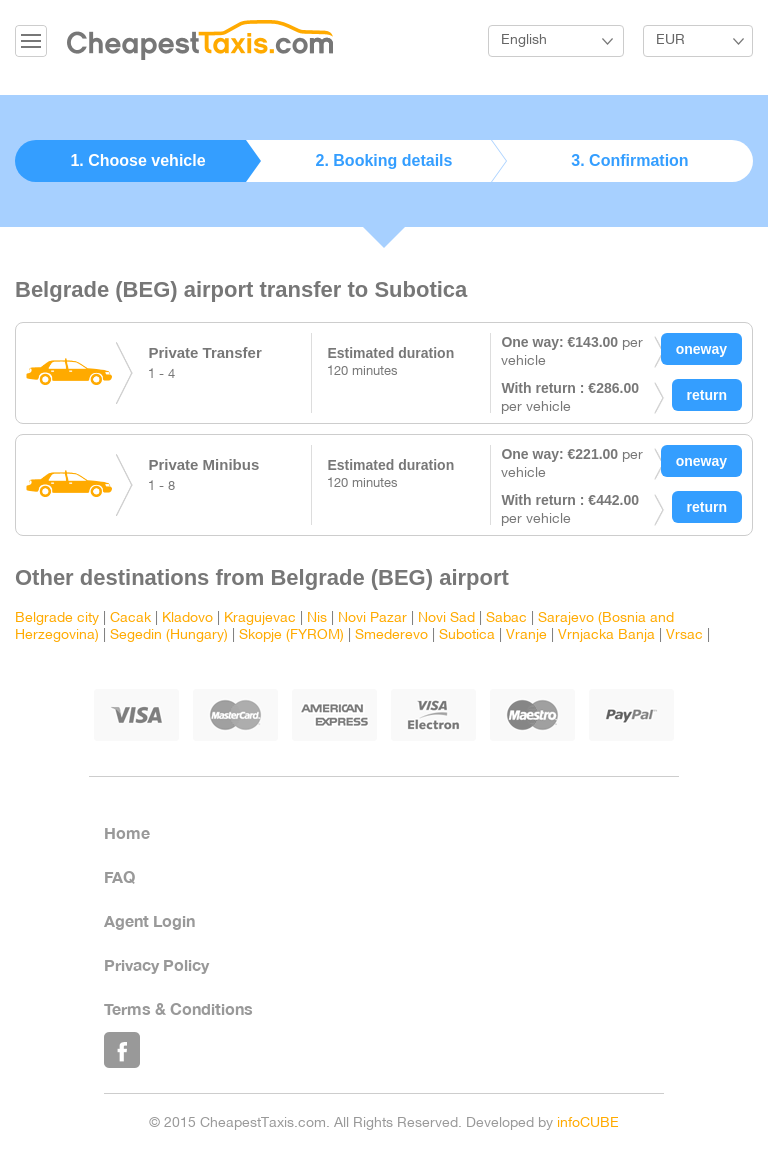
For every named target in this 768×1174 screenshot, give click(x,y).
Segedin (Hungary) (169, 635)
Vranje (526, 635)
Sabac (506, 618)
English (524, 40)
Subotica (467, 635)
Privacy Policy (156, 964)
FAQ (119, 876)
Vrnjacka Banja (606, 635)
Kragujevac (260, 618)
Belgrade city (57, 618)
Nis (317, 618)
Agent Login (149, 920)
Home (127, 832)
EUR (670, 40)
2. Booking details (384, 160)
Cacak (130, 618)
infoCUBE (588, 1123)
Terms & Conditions (178, 1008)
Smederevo (391, 635)
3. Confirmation (629, 160)
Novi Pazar (372, 618)
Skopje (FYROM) (291, 635)
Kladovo (187, 618)
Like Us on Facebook (122, 1050)
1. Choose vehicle (137, 160)
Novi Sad (446, 618)
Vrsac (684, 635)
